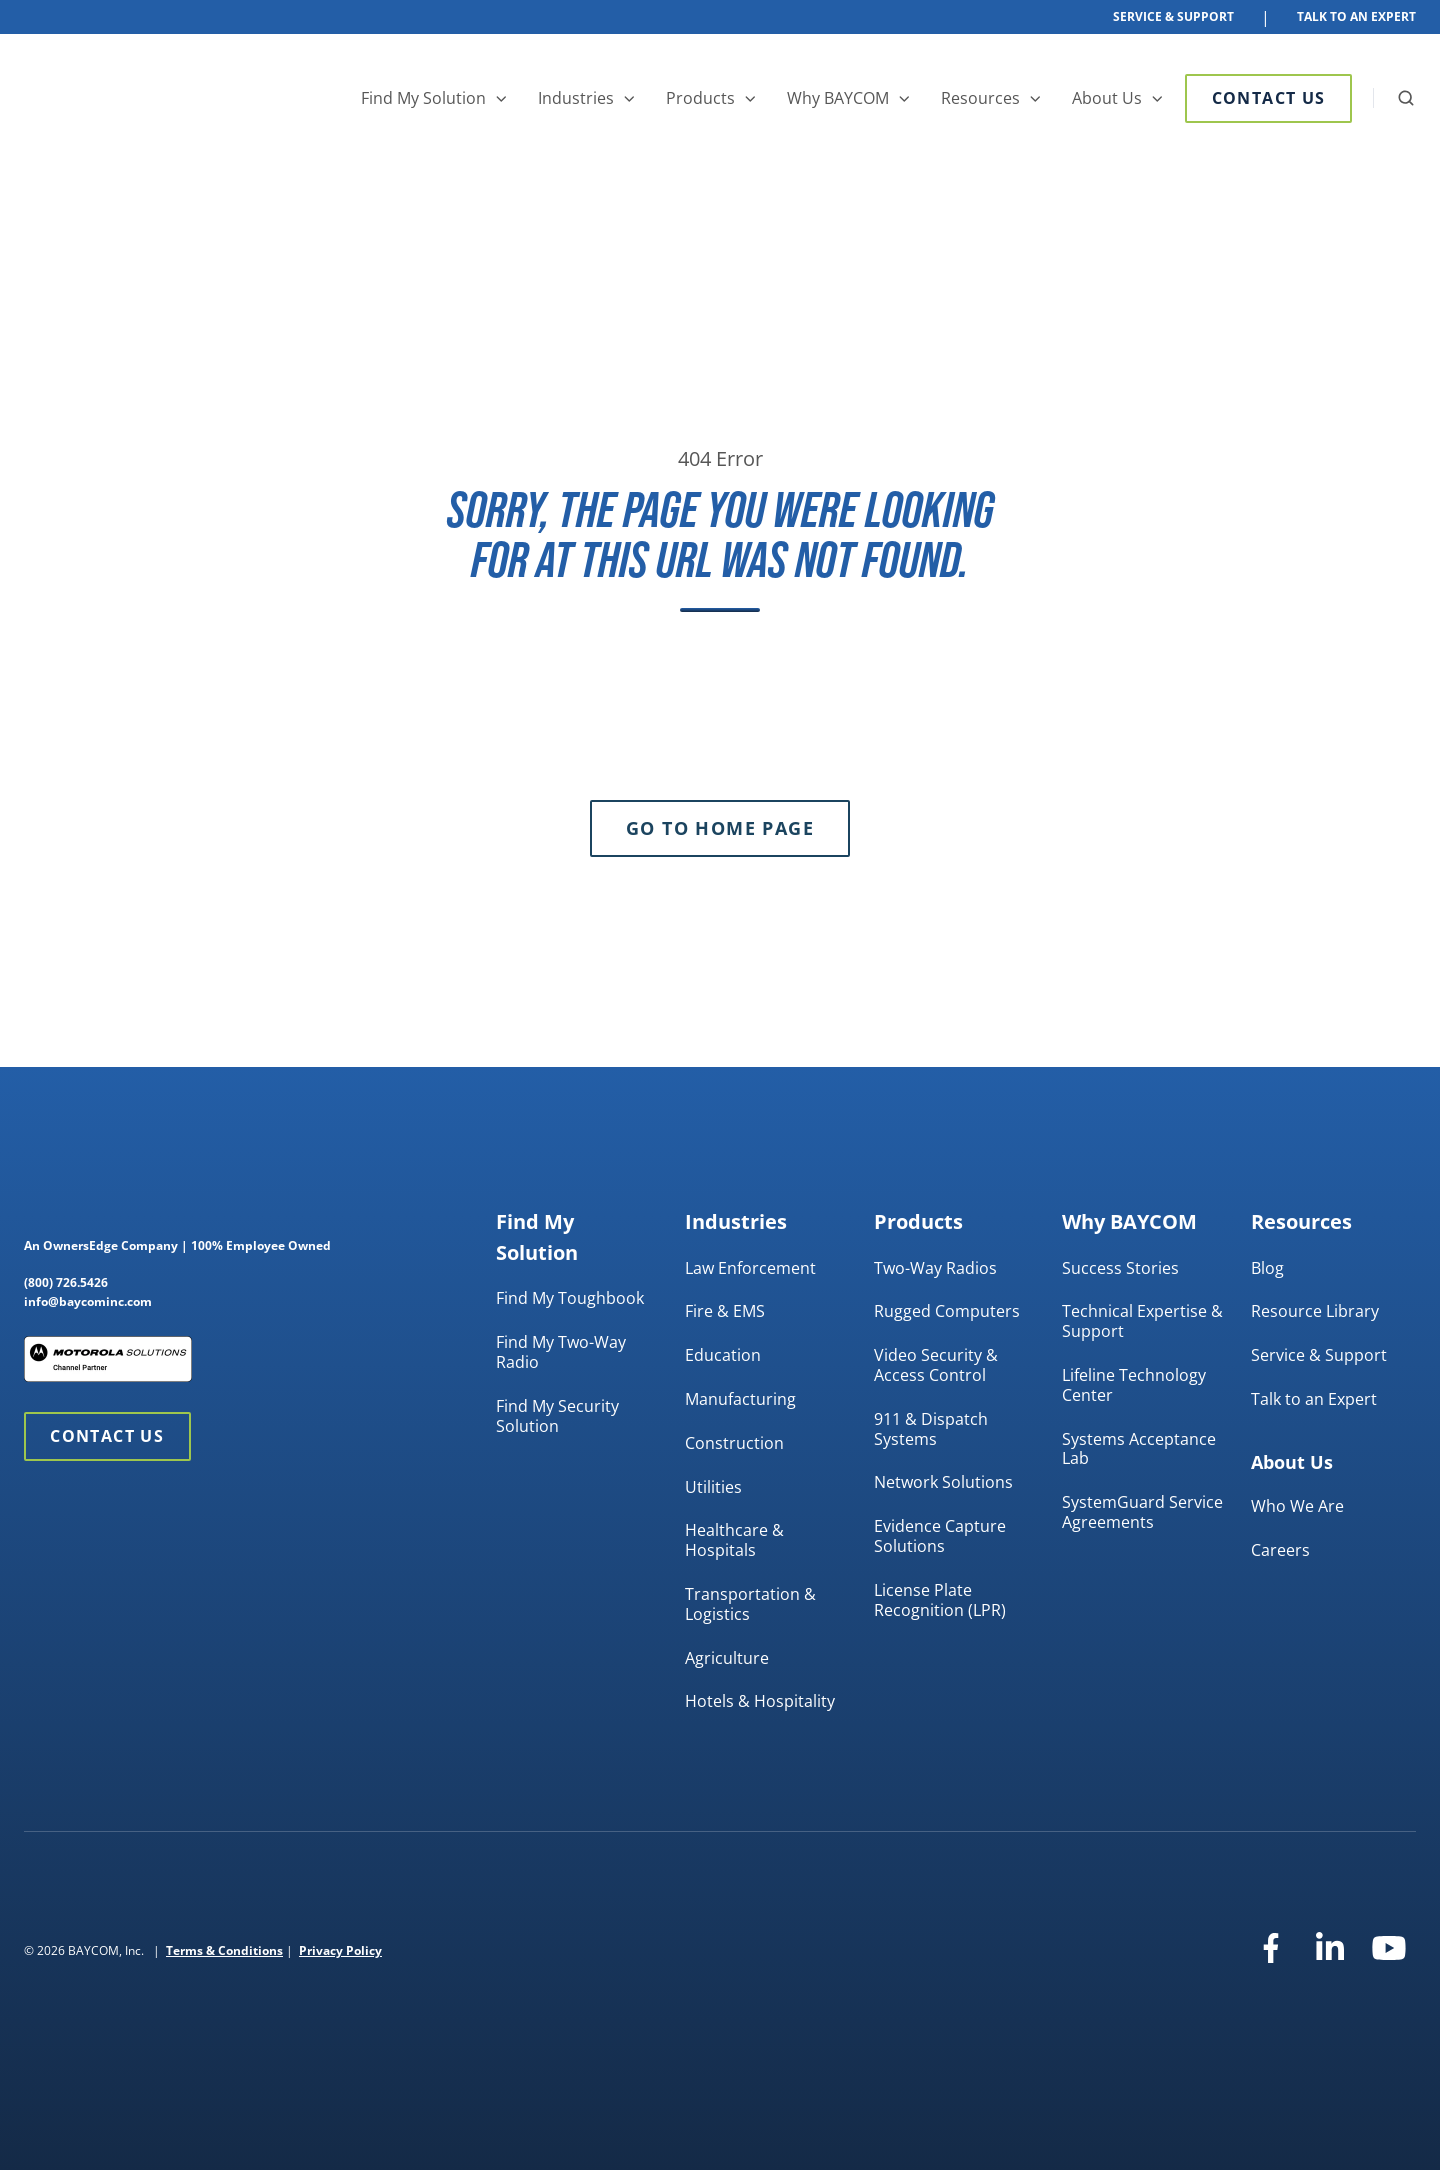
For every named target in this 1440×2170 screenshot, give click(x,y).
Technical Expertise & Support (1142, 1321)
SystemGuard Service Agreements (1142, 1512)
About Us (1107, 98)
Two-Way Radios (935, 1268)
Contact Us (1269, 98)
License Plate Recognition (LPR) (940, 1600)
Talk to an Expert (1314, 1399)
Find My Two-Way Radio (561, 1352)
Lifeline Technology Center (1134, 1385)
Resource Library (1315, 1311)
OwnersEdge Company (110, 1245)
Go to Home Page (720, 828)
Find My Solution (423, 98)
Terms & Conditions (224, 1950)
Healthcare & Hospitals (734, 1540)
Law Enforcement (750, 1268)
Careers (1280, 1550)
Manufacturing (740, 1399)
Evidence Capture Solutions (940, 1536)
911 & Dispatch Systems (931, 1429)
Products (700, 98)
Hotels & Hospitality (760, 1701)
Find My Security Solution (557, 1416)
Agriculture (727, 1658)
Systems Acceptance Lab (1139, 1449)
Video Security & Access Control (936, 1365)
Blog (1267, 1268)
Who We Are (1297, 1506)
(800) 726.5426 (66, 1282)
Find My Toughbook (570, 1298)
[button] (1406, 98)
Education (723, 1355)
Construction (734, 1443)
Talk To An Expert (1356, 16)
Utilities (713, 1487)
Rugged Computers (947, 1311)
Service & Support (1173, 16)
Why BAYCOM (838, 98)
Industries (576, 98)
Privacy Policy (340, 1950)
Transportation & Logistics (750, 1604)
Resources (980, 98)
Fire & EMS (725, 1311)
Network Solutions (943, 1482)
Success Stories (1120, 1268)
